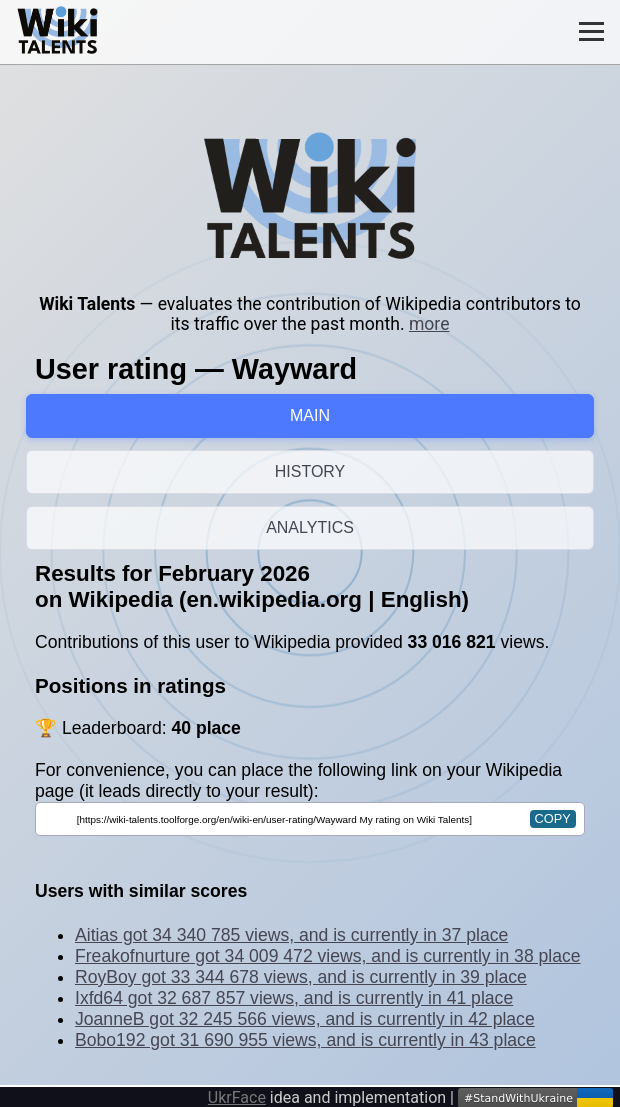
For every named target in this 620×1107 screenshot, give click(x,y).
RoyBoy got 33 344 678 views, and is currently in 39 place (301, 977)
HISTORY (310, 471)
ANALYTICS (310, 527)
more (429, 324)
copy (553, 818)
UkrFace (237, 1097)
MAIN (310, 415)
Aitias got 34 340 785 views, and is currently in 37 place (291, 935)
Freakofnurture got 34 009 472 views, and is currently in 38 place (328, 956)
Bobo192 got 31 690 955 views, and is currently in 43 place (305, 1040)
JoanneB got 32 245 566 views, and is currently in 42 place (305, 1019)
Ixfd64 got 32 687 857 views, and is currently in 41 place (294, 998)
